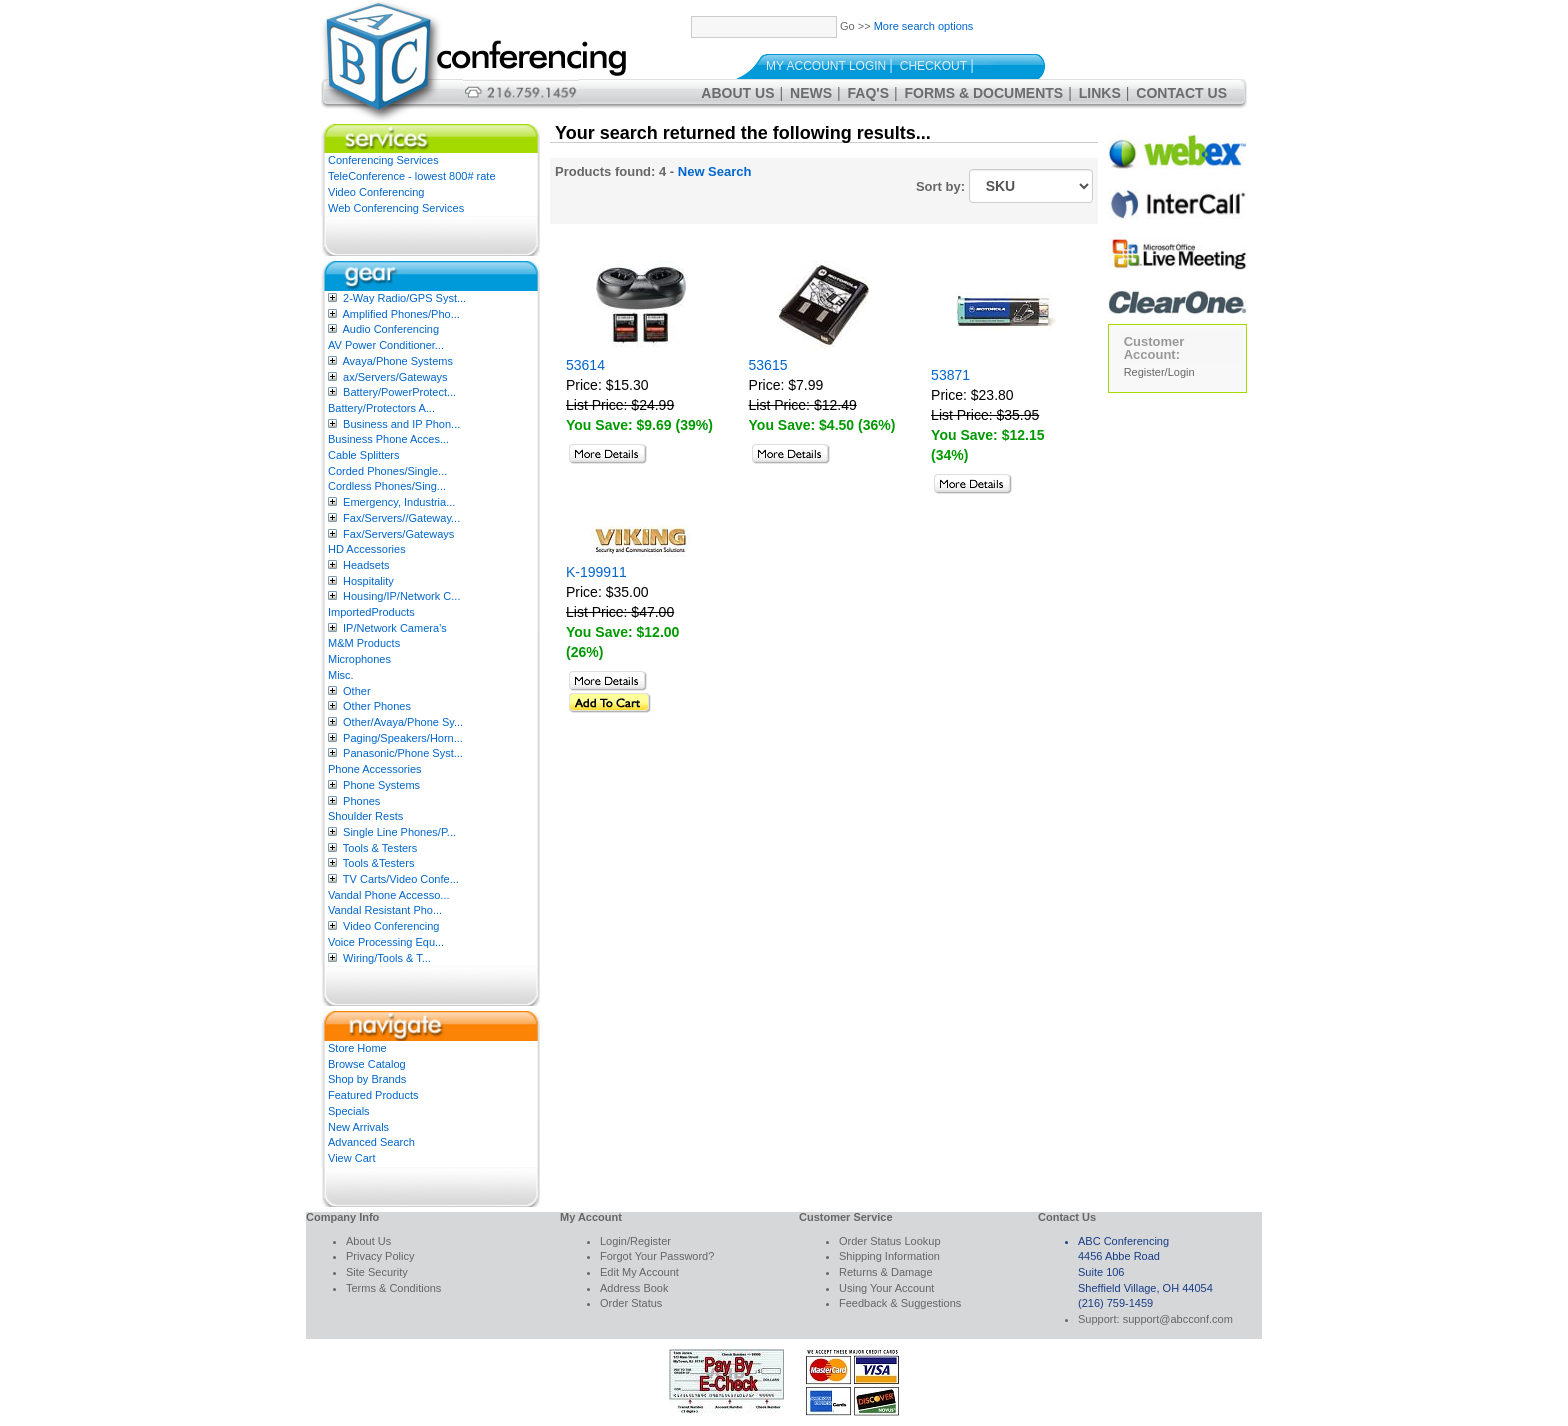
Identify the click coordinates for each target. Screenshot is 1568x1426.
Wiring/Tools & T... (387, 958)
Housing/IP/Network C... (401, 596)
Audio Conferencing (390, 329)
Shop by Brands (367, 1079)
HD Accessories (367, 549)
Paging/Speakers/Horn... (403, 738)
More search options (924, 26)
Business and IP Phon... (401, 424)
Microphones (359, 659)
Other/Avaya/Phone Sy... (403, 722)
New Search (715, 171)
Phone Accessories (375, 769)
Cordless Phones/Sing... (387, 486)
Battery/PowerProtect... (399, 392)
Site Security (377, 1272)
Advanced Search (371, 1142)
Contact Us (1181, 93)
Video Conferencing (376, 192)
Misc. (341, 675)
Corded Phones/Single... (387, 471)
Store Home (357, 1048)
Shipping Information (889, 1256)
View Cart (351, 1158)
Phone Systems (381, 785)
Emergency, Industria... (399, 502)
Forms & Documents (984, 93)
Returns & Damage (886, 1272)
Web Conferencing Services (396, 208)
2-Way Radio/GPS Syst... (404, 298)
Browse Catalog (367, 1064)
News (811, 93)
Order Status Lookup (890, 1241)
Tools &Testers (379, 863)
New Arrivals (358, 1127)
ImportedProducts (371, 612)
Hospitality (368, 581)
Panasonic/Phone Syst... (403, 753)
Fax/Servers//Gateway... (401, 518)
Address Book (634, 1288)
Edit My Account (639, 1272)
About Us (737, 93)
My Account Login (826, 66)
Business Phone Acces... (388, 439)
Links (1100, 93)
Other (357, 691)
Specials (349, 1111)
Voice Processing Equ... (386, 942)
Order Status (631, 1303)
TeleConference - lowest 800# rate (412, 176)
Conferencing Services (383, 160)
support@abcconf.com (1178, 1319)
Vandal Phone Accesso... (389, 895)
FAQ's (868, 93)
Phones (361, 801)
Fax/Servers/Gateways (398, 534)
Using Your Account (886, 1288)
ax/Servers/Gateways (395, 377)
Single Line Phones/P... (399, 832)
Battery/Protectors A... (381, 408)
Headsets (366, 565)
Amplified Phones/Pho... (400, 314)
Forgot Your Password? (657, 1256)
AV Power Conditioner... (386, 345)
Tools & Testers (380, 848)
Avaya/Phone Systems (397, 361)
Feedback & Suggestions (900, 1303)
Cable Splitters (364, 455)
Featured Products (373, 1095)
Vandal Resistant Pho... (385, 910)
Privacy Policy (380, 1256)
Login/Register (635, 1241)
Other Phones (377, 706)
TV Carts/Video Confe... (401, 879)
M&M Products (364, 643)
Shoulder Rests (365, 816)
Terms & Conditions (393, 1288)
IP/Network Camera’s (395, 628)
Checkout (933, 66)
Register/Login (1159, 372)
